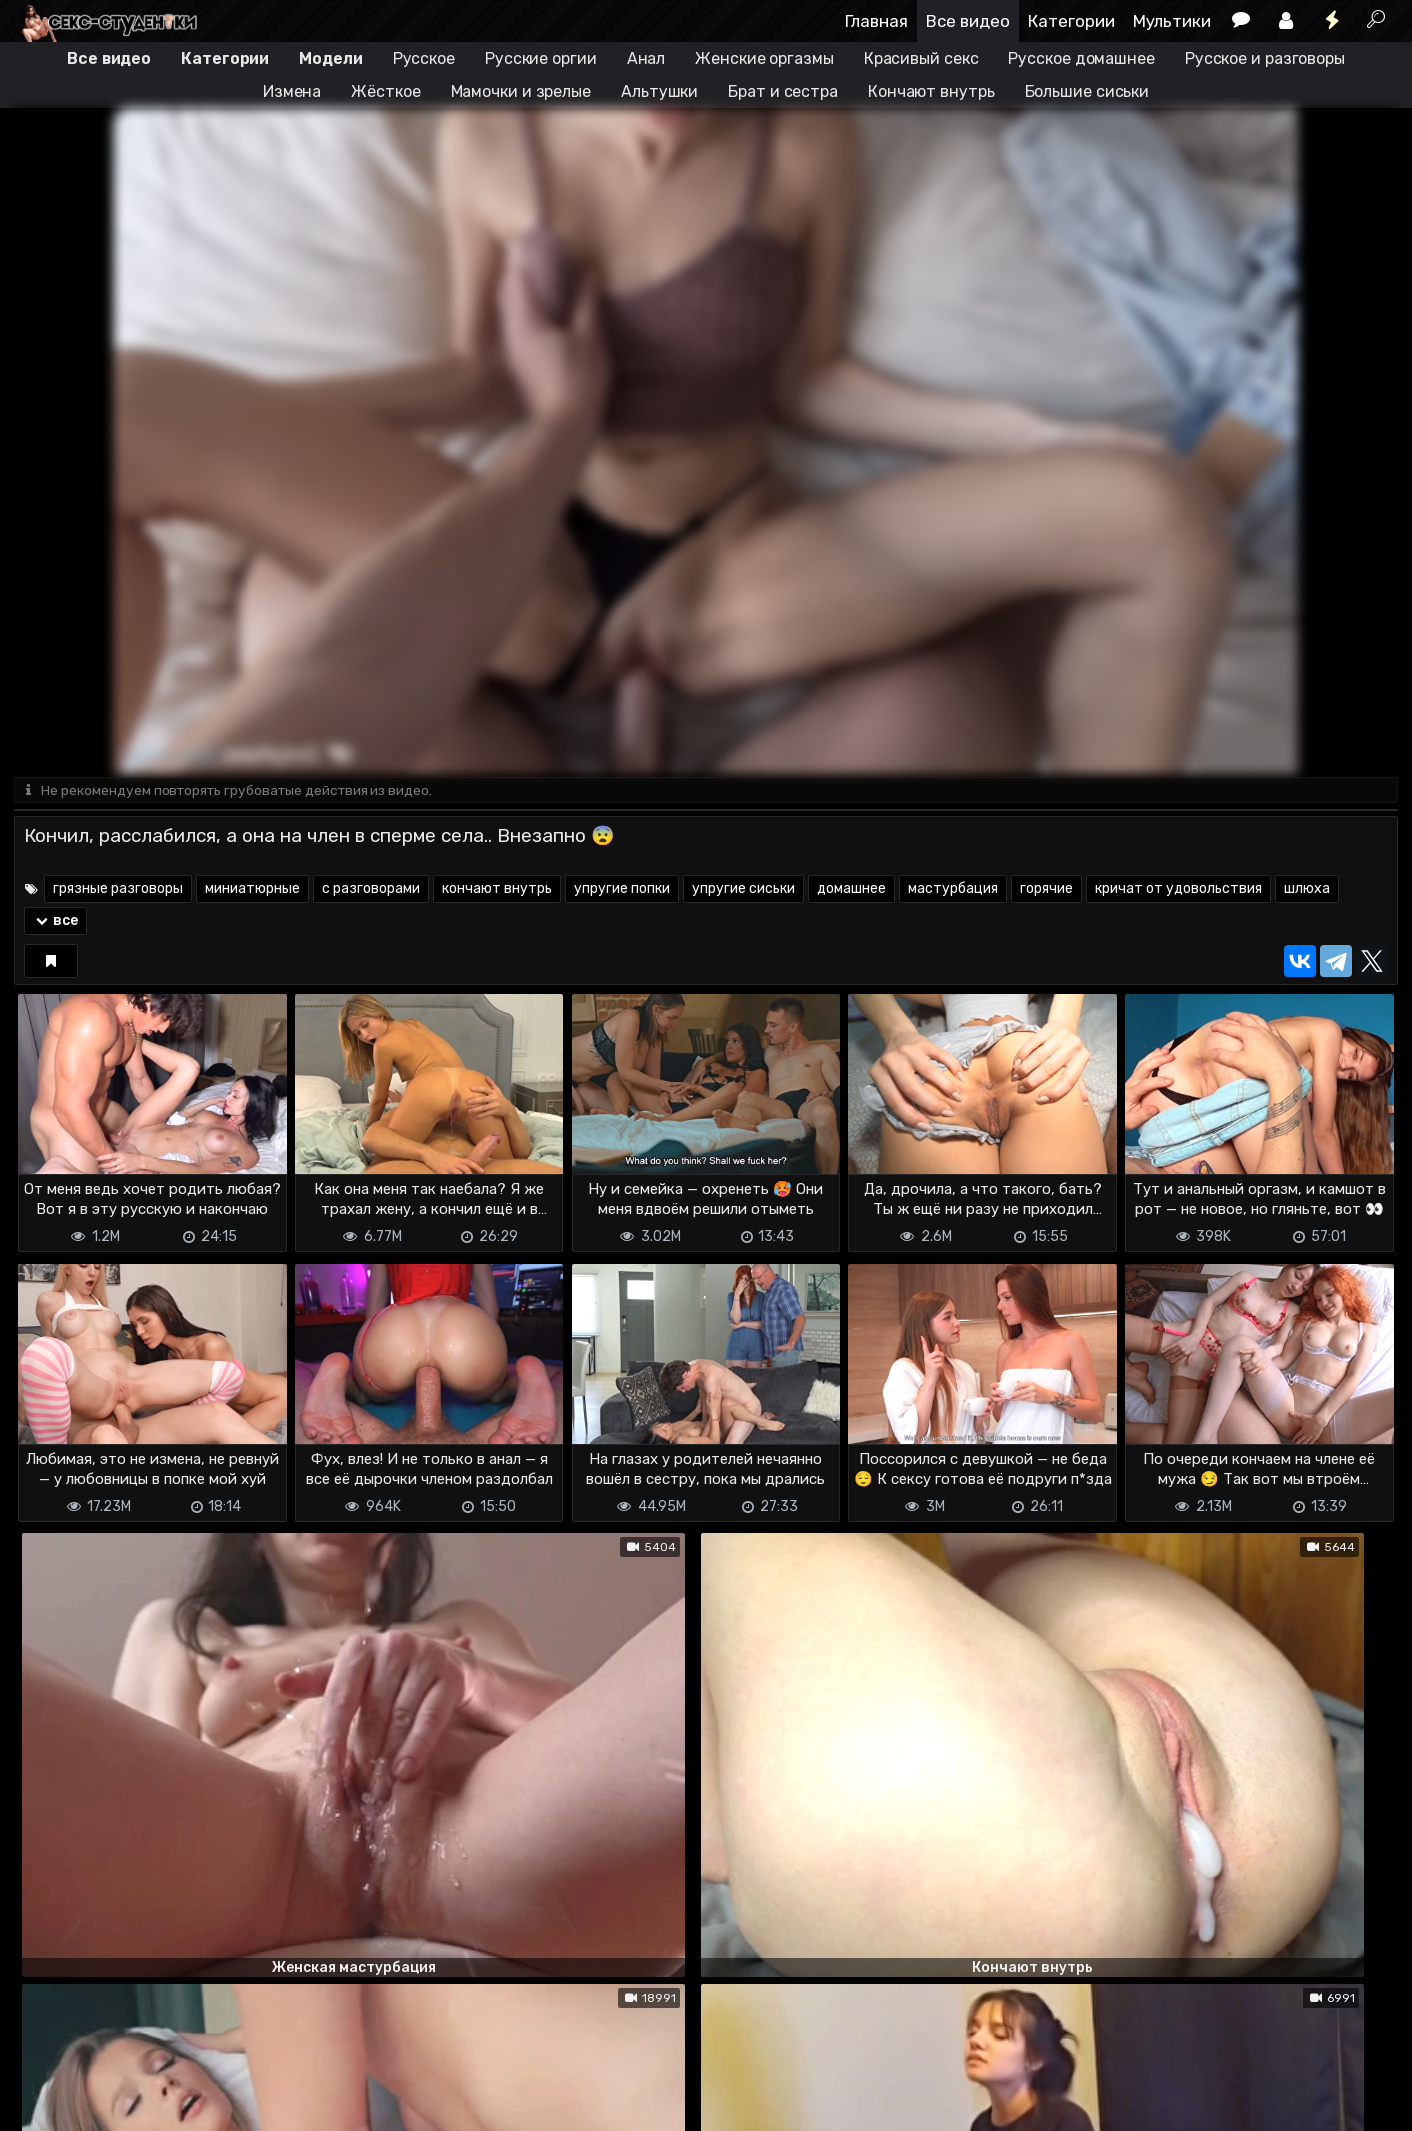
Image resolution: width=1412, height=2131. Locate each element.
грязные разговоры (118, 890)
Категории (1071, 21)
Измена (292, 91)
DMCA (46, 2103)
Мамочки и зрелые (521, 91)
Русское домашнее (1081, 58)
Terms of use (117, 2103)
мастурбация (953, 890)
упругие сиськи (743, 890)
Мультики (1172, 21)
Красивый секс (921, 58)
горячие (1046, 890)
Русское (424, 58)
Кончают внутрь (931, 91)
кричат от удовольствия (1178, 890)
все (55, 922)
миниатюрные (252, 890)
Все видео (968, 21)
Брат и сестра (783, 91)
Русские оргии (541, 58)
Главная (876, 21)
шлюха (1307, 890)
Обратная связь (222, 2103)
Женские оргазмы (764, 58)
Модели (330, 58)
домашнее (851, 890)
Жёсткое (385, 91)
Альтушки (659, 91)
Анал (646, 58)
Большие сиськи (1087, 91)
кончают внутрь (497, 890)
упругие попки (622, 890)
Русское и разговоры (1265, 58)
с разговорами (371, 890)
